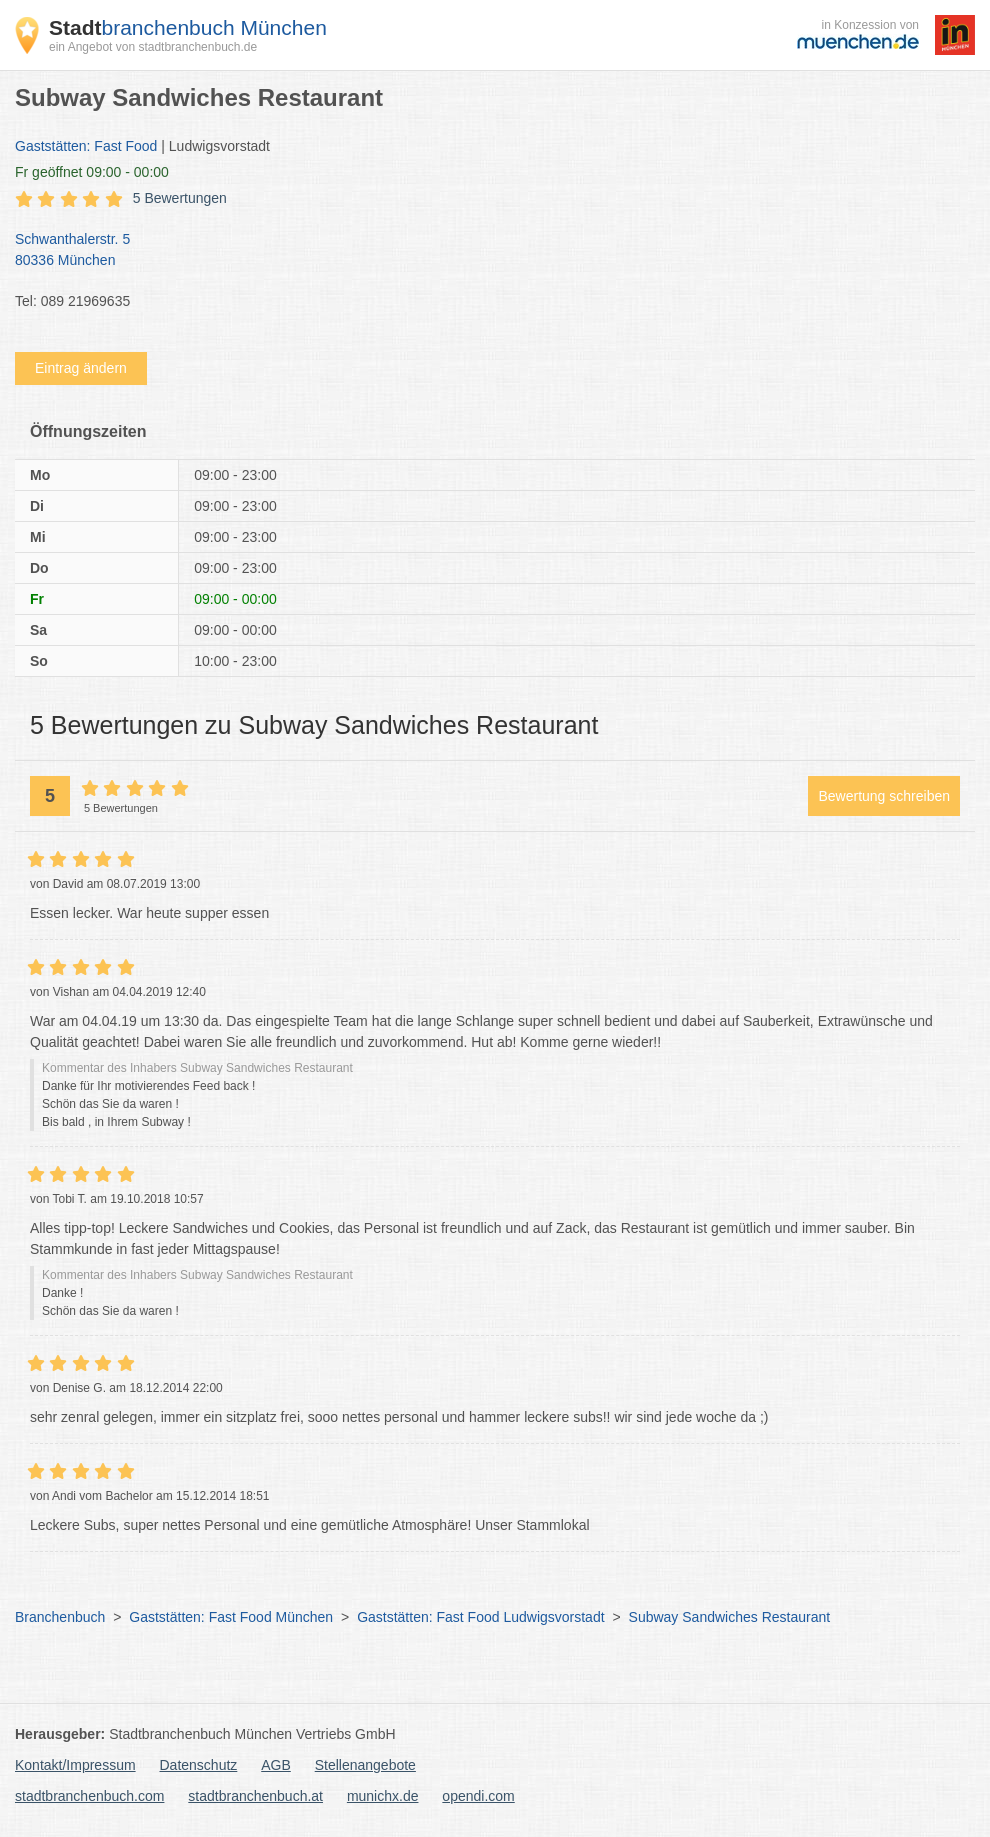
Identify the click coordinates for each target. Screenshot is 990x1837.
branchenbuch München (188, 27)
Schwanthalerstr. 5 (485, 251)
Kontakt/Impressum (75, 1765)
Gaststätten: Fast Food (86, 146)
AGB (276, 1765)
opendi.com (478, 1796)
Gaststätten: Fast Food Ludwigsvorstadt (480, 1617)
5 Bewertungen (180, 198)
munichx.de (383, 1796)
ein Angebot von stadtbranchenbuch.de (153, 47)
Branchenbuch (60, 1617)
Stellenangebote (365, 1765)
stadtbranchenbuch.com (89, 1796)
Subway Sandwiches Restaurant (730, 1617)
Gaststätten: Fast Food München (231, 1617)
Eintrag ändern (81, 368)
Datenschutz (199, 1765)
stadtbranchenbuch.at (255, 1796)
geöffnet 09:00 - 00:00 (92, 172)
